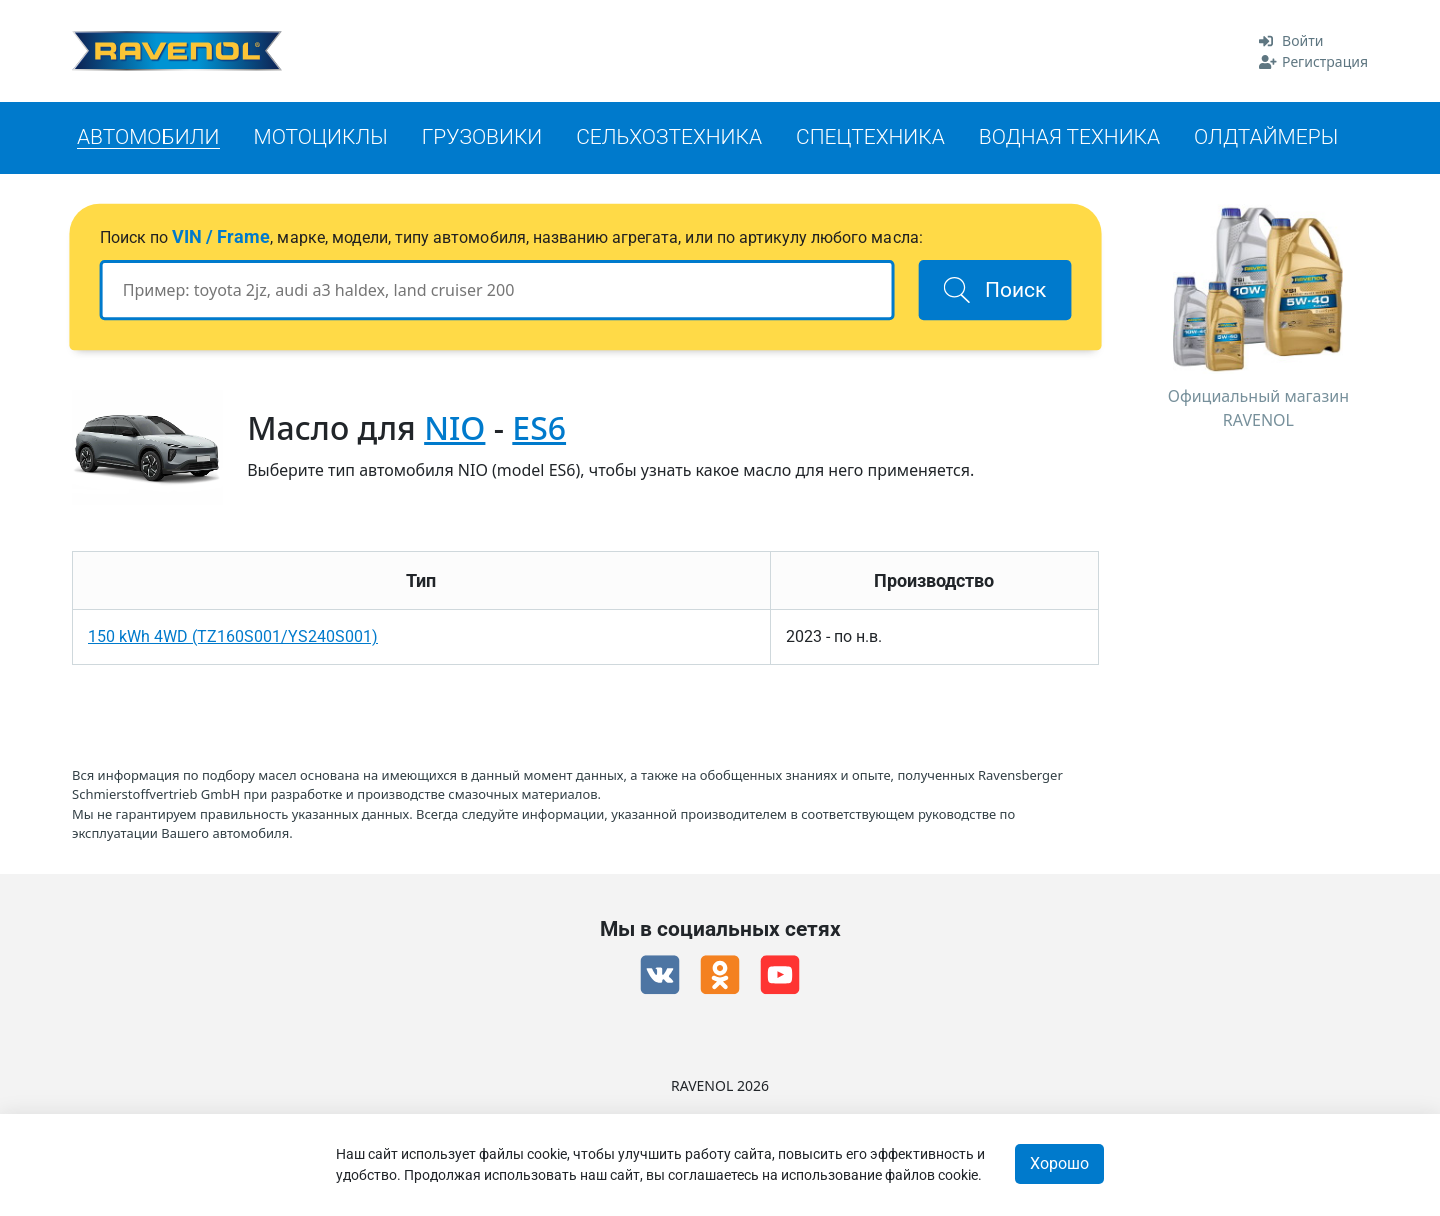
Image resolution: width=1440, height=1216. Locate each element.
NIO (454, 427)
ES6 (539, 427)
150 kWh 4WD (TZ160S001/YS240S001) (233, 636)
